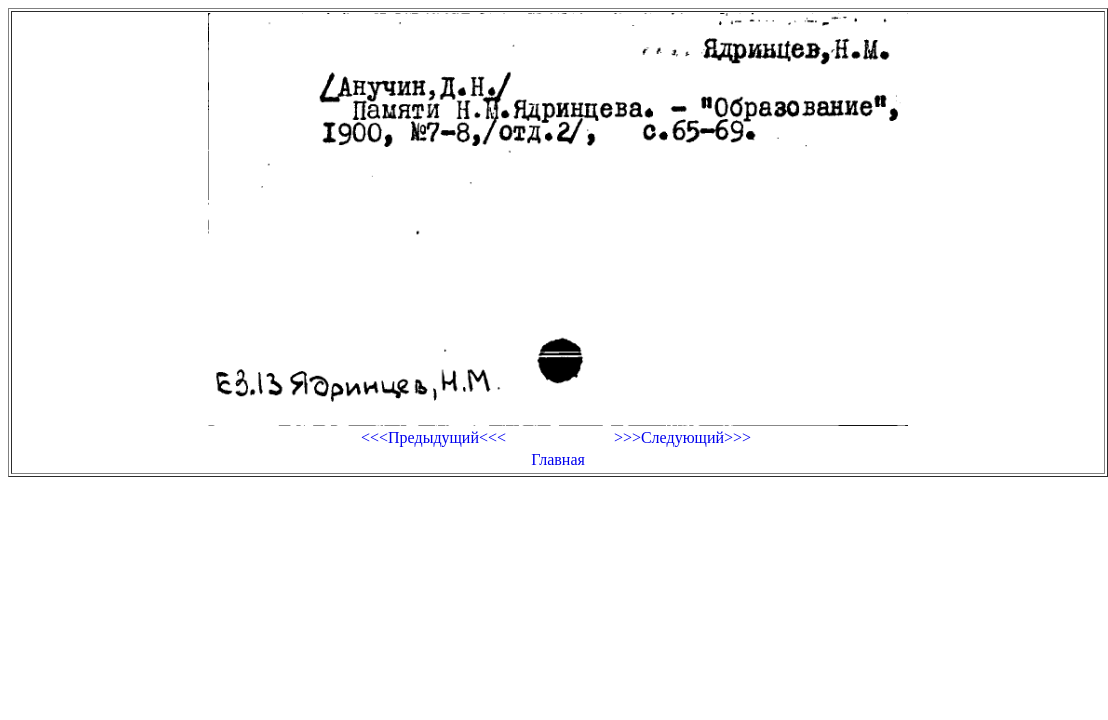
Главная (558, 459)
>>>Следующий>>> (682, 437)
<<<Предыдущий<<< (433, 437)
